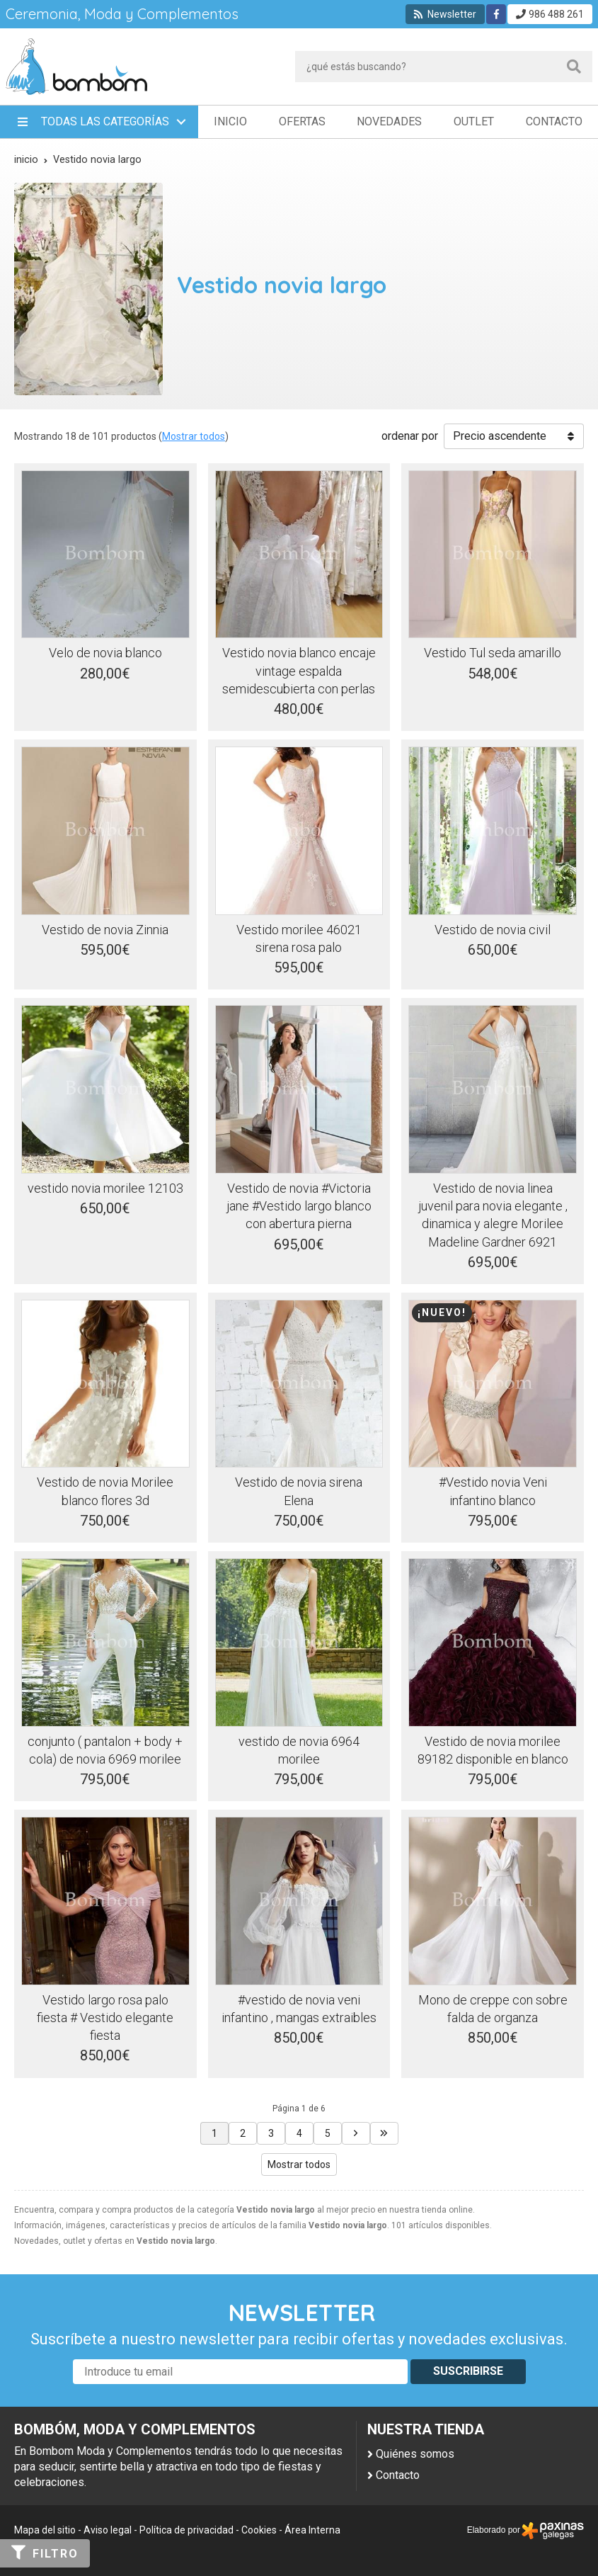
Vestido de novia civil (493, 929)
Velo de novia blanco (105, 652)
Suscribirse (468, 2371)
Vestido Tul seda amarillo (492, 652)
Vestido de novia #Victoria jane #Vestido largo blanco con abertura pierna (299, 1206)
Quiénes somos (415, 2454)
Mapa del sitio (45, 2530)
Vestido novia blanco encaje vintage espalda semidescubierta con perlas (299, 670)
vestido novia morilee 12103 (105, 1188)
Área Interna (312, 2530)
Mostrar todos (193, 436)
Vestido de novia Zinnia (105, 929)
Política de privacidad (186, 2530)
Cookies (259, 2530)
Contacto (398, 2475)
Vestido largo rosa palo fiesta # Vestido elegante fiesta (105, 2017)
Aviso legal (108, 2530)
